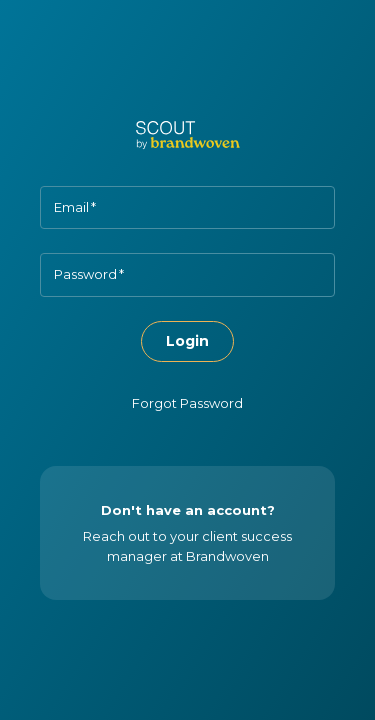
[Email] (187, 207)
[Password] (187, 274)
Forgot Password (187, 403)
